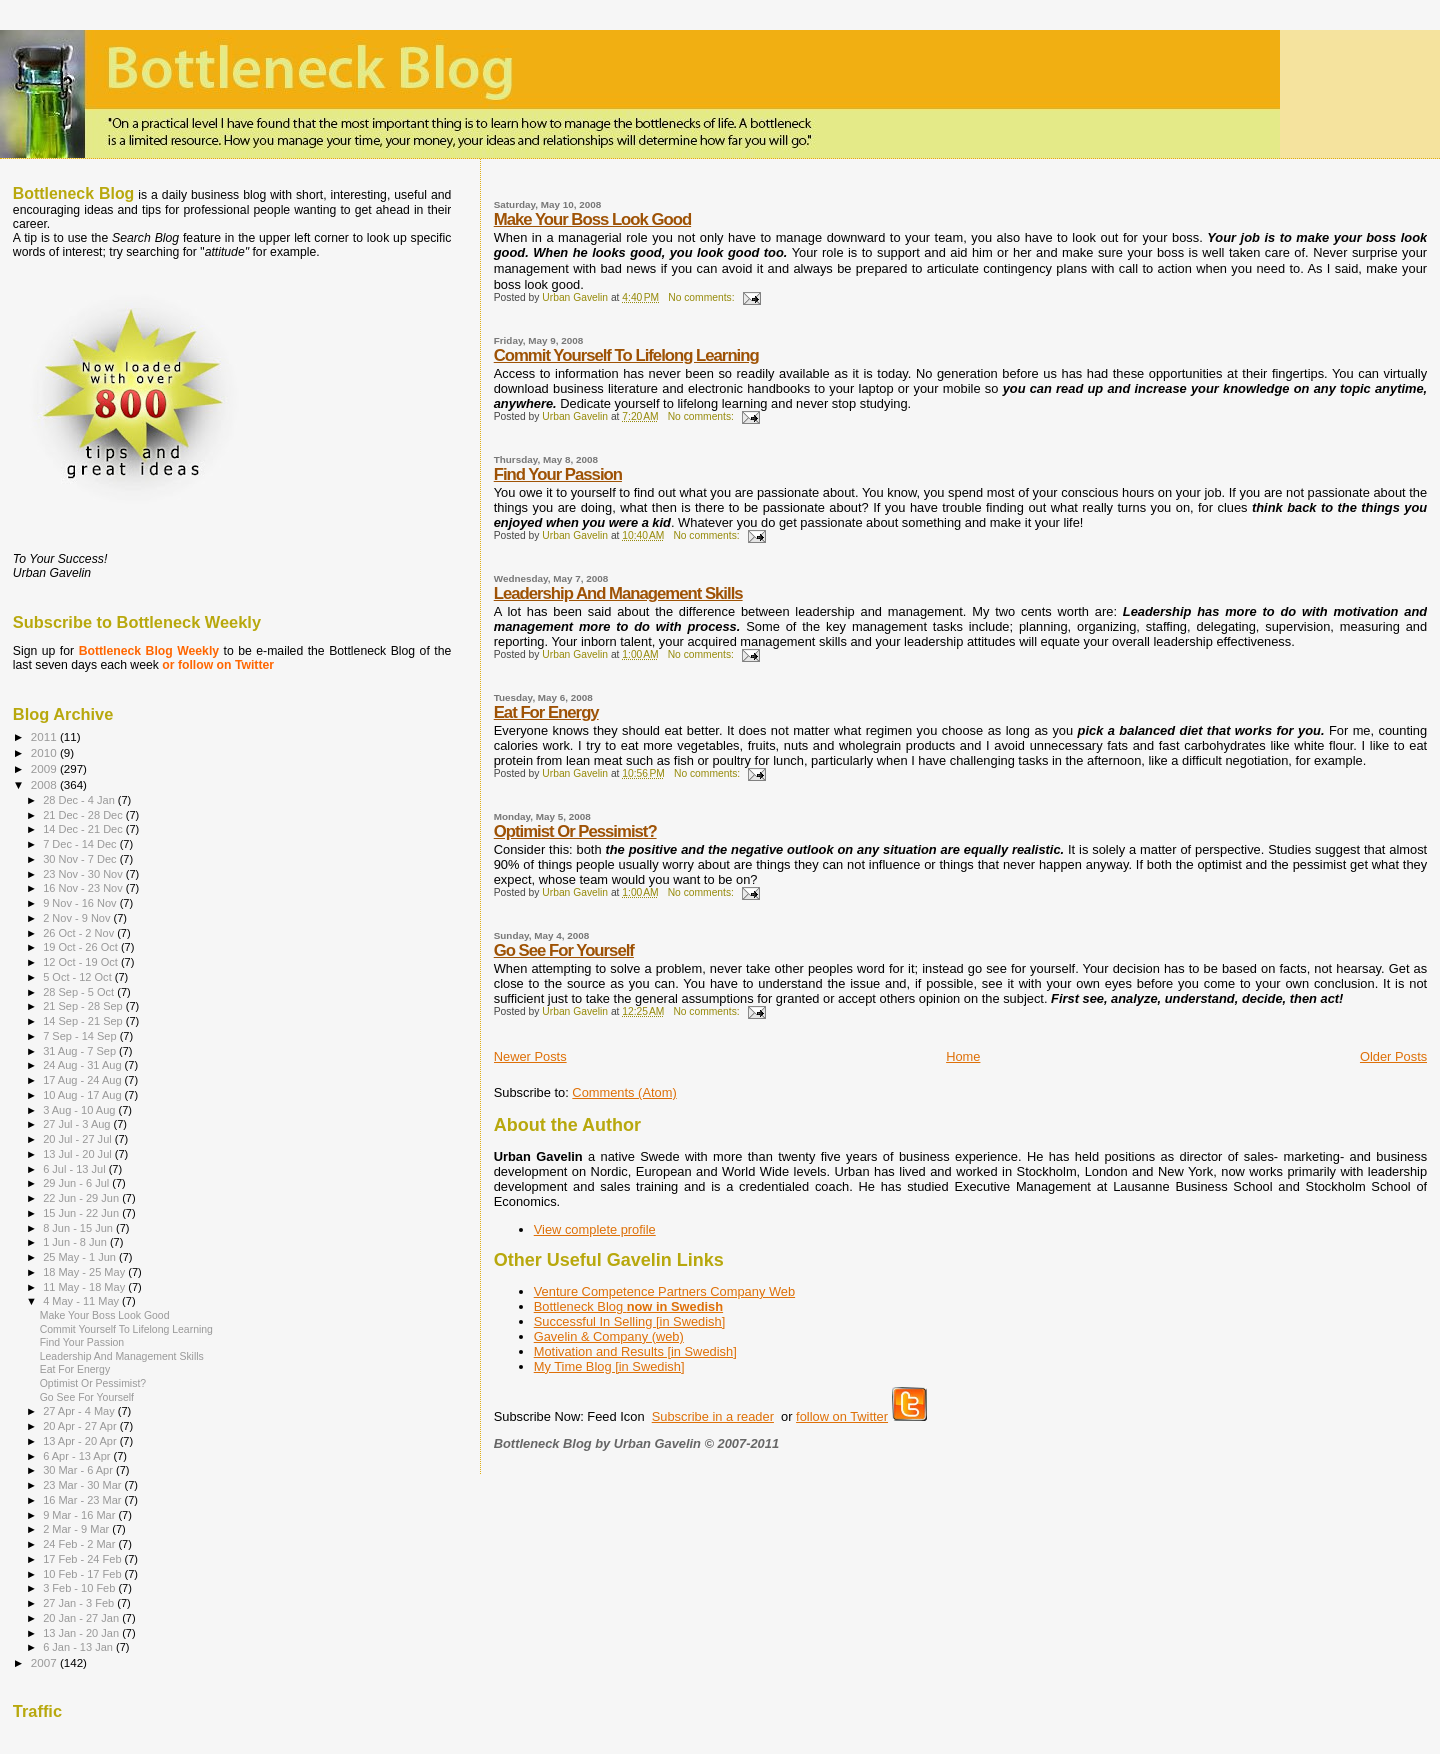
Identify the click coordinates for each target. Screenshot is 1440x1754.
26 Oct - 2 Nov (80, 933)
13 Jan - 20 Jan (82, 1633)
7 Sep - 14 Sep (81, 1036)
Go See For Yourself (564, 950)
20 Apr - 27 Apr (81, 1426)
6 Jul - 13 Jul (76, 1169)
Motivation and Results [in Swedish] (635, 1351)
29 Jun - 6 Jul (77, 1183)
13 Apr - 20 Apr (81, 1441)
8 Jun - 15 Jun (79, 1228)
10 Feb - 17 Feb (83, 1574)
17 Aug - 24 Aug (83, 1080)
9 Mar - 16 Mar (80, 1515)
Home (963, 1056)
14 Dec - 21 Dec (84, 829)
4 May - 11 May (82, 1301)
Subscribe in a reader (713, 1416)
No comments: (702, 297)
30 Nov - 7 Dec (81, 859)
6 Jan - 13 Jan (79, 1647)
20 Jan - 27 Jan (82, 1618)
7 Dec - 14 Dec (81, 844)
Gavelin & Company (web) (609, 1336)
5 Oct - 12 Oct (79, 977)
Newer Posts (530, 1056)
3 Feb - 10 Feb (80, 1588)
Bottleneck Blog (628, 1306)
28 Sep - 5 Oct (80, 992)
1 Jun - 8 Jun (76, 1242)
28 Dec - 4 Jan (80, 800)
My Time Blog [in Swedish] (609, 1366)
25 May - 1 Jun (81, 1257)
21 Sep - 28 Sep (84, 1006)
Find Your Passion (558, 474)
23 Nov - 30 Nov (84, 874)
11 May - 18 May (85, 1287)
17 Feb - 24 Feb (83, 1559)
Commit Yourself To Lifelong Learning (626, 355)
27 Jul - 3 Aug (78, 1124)
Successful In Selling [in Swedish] (630, 1321)
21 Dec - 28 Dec (84, 815)
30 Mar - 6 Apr (79, 1470)
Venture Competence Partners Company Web (664, 1291)
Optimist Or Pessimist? (575, 831)
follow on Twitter (842, 1416)
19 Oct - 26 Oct (82, 947)
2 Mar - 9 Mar (77, 1529)
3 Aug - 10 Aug (80, 1110)
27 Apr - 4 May (80, 1411)
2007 (45, 1662)
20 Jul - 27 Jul (79, 1139)
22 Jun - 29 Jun (82, 1198)
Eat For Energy (546, 712)
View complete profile (595, 1229)
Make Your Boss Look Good (592, 219)
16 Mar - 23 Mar (83, 1500)
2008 (45, 784)
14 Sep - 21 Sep (84, 1021)
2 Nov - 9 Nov (78, 918)
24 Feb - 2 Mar (80, 1544)
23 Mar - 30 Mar (83, 1485)
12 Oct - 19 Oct (82, 962)
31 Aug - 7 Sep (81, 1051)
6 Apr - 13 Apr (78, 1456)
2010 (45, 752)
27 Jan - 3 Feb (80, 1603)
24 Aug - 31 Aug (83, 1065)
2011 (45, 736)
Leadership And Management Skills (618, 593)
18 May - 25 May (85, 1272)
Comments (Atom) (624, 1092)
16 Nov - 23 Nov (84, 888)
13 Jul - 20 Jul (79, 1154)
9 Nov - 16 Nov (81, 903)
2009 (45, 768)
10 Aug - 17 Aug (83, 1095)
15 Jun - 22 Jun (82, 1213)
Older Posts (1393, 1056)
